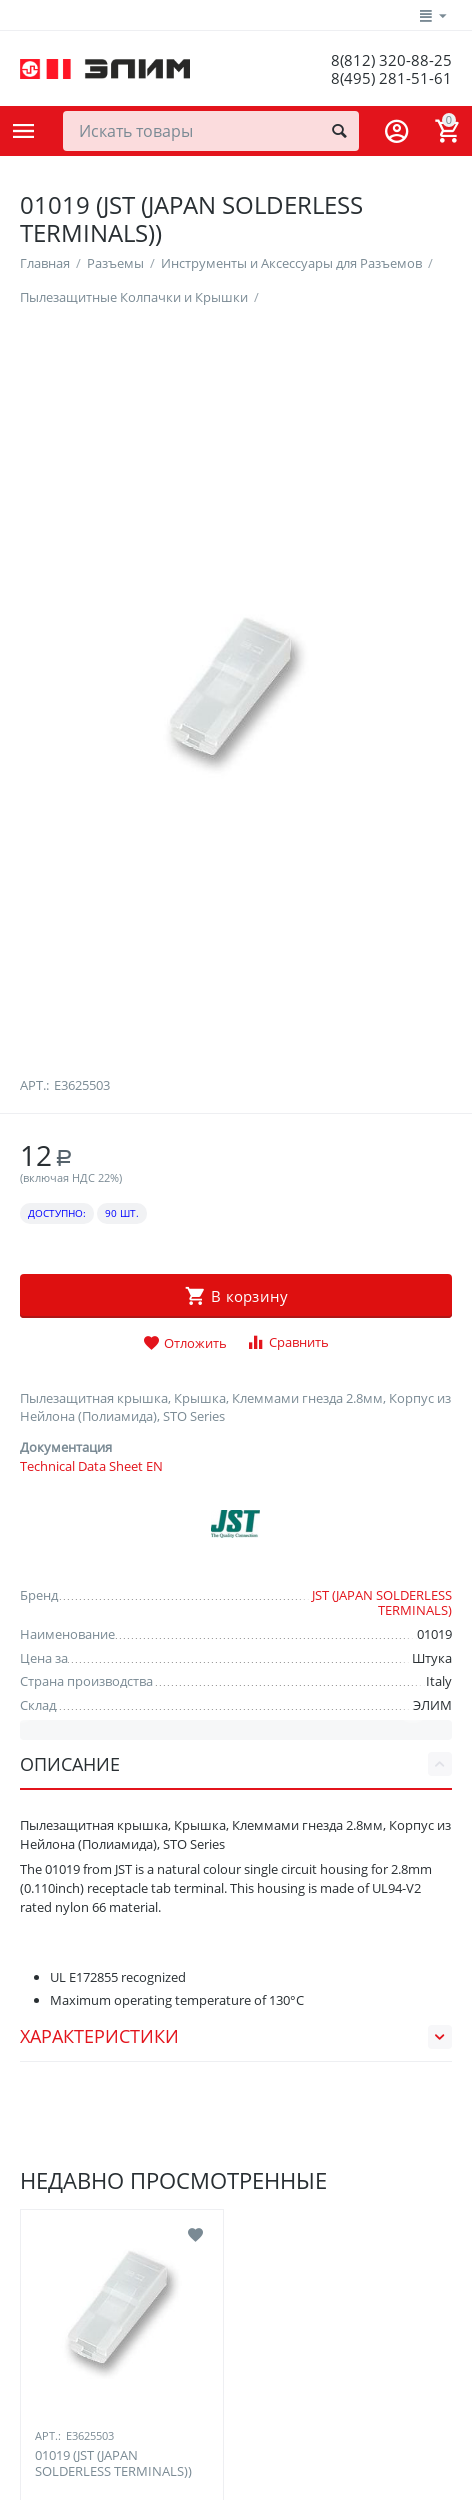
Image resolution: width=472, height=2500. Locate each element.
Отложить (185, 1861)
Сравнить (287, 1859)
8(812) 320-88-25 (390, 60)
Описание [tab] (236, 2281)
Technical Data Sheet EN (91, 1983)
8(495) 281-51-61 (390, 78)
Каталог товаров (24, 131)
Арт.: (34, 1602)
